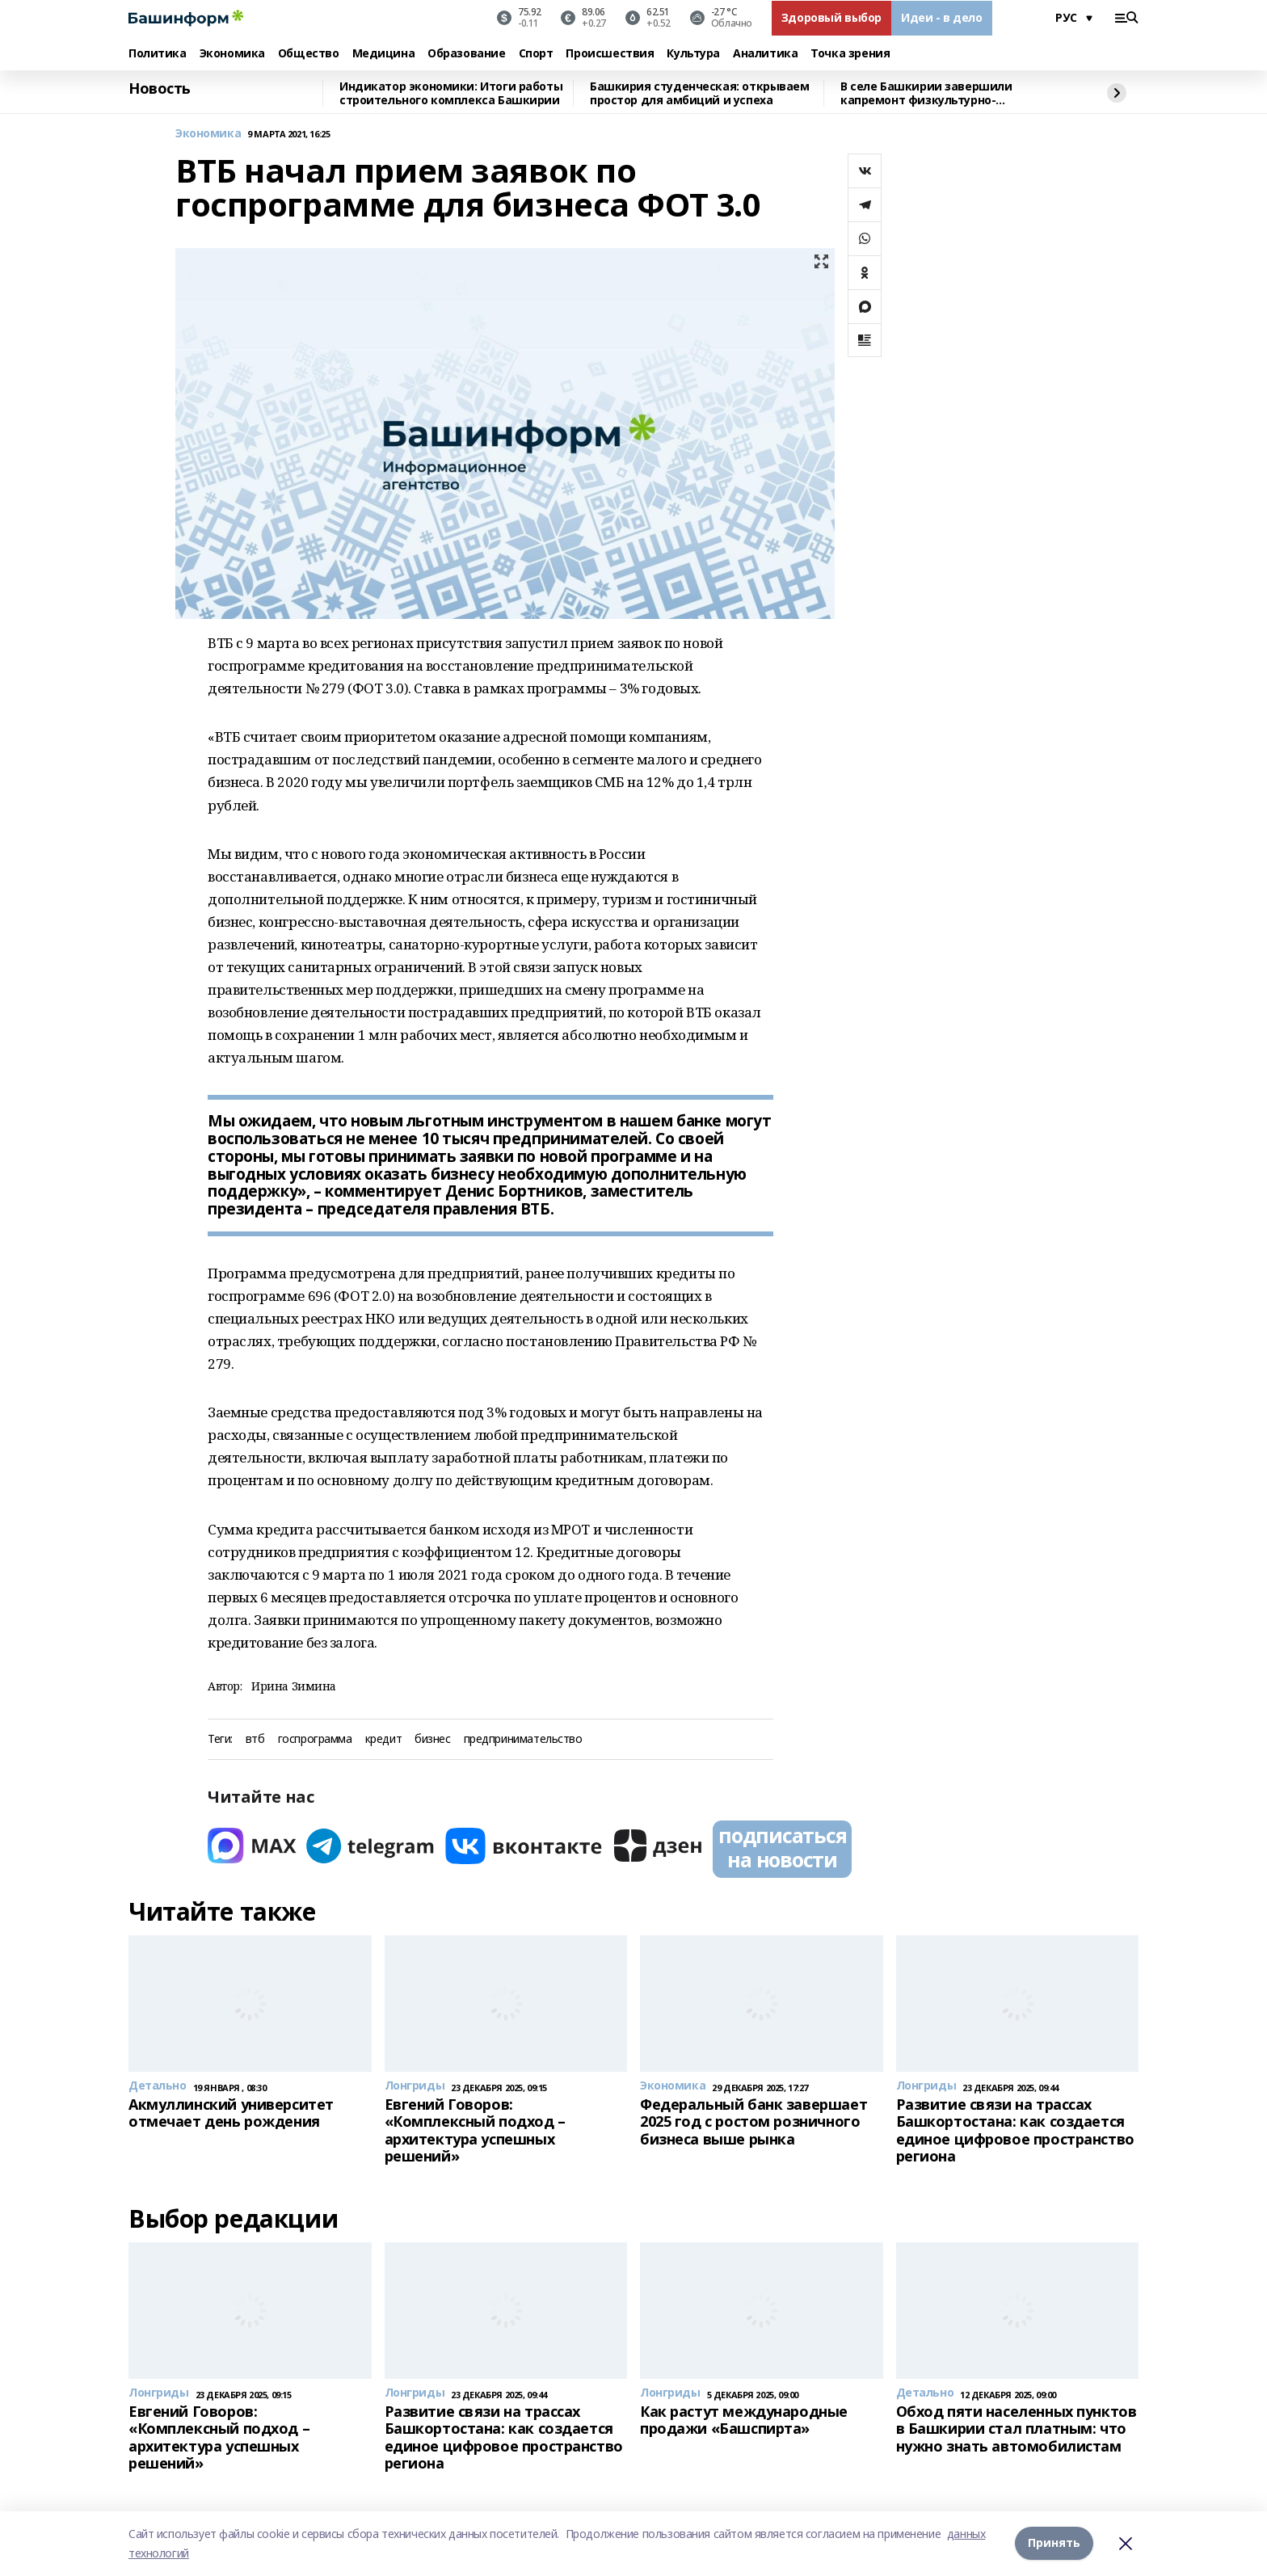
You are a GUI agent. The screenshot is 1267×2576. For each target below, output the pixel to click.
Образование (466, 54)
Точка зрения (850, 54)
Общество (308, 54)
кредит (383, 1739)
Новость (159, 89)
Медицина (383, 54)
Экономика (232, 54)
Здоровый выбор (831, 17)
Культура (693, 54)
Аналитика (765, 54)
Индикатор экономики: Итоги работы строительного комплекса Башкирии (450, 93)
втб (255, 1739)
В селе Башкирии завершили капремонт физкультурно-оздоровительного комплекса (929, 93)
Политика (157, 54)
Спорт (536, 54)
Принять (1054, 2543)
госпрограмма (315, 1739)
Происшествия (610, 54)
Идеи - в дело (942, 17)
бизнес (432, 1739)
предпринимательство (523, 1739)
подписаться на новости (782, 1847)
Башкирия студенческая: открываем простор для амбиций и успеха (700, 93)
